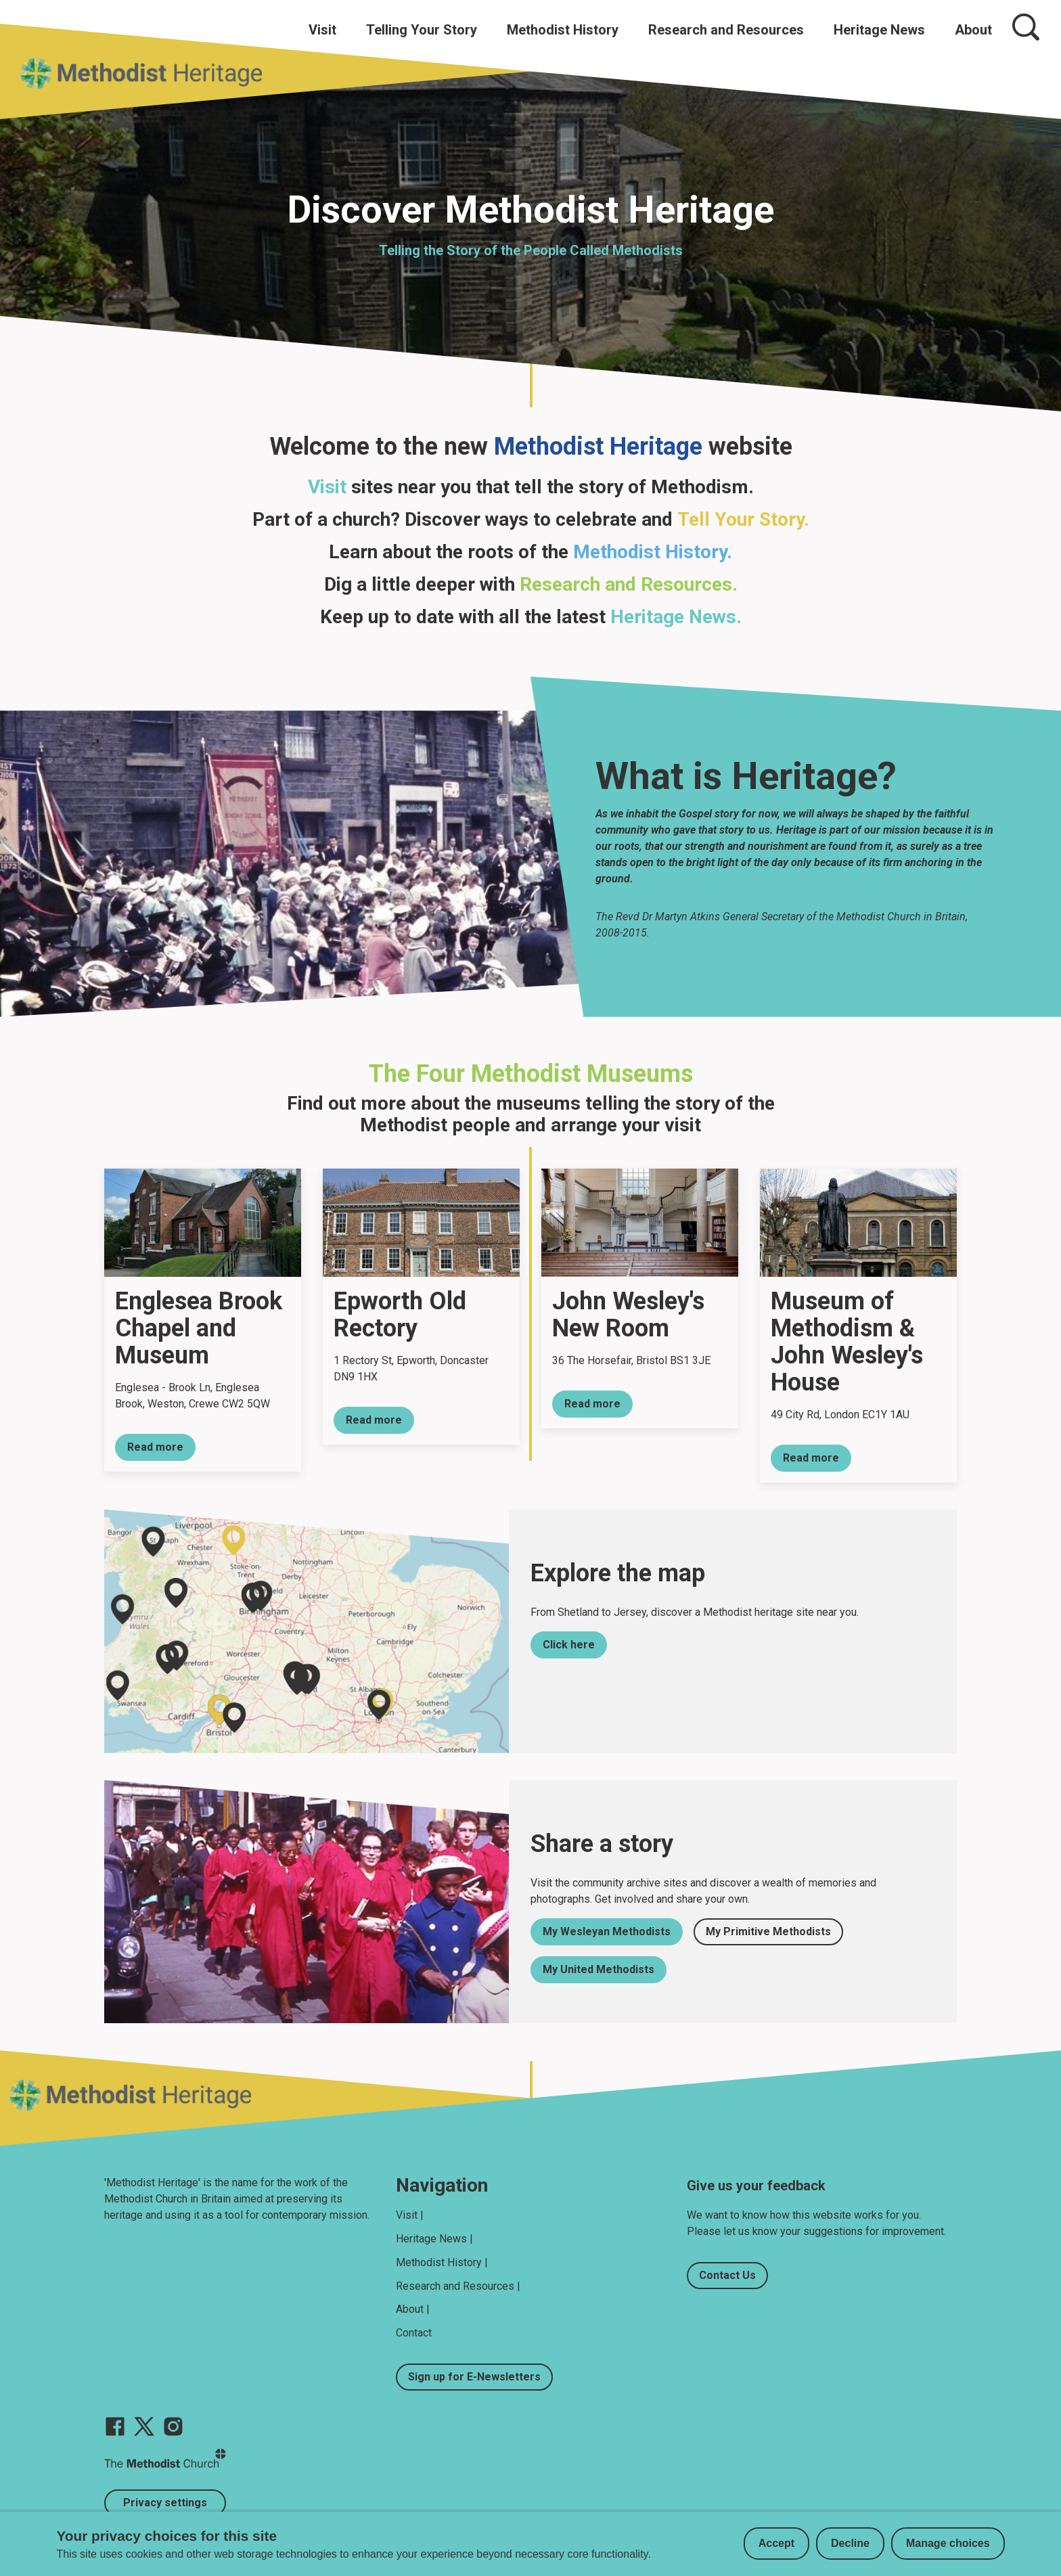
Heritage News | (434, 2238)
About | (413, 2309)
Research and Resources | (458, 2286)
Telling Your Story (421, 30)
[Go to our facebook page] (115, 2426)
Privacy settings (165, 2502)
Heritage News (879, 30)
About (973, 30)
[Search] (1025, 27)
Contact (414, 2332)
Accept (776, 2543)
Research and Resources (726, 30)
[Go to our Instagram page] (173, 2426)
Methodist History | (442, 2262)
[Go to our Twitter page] (144, 2426)
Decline (850, 2543)
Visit (322, 30)
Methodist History (562, 30)
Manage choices (948, 2543)
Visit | (410, 2215)
